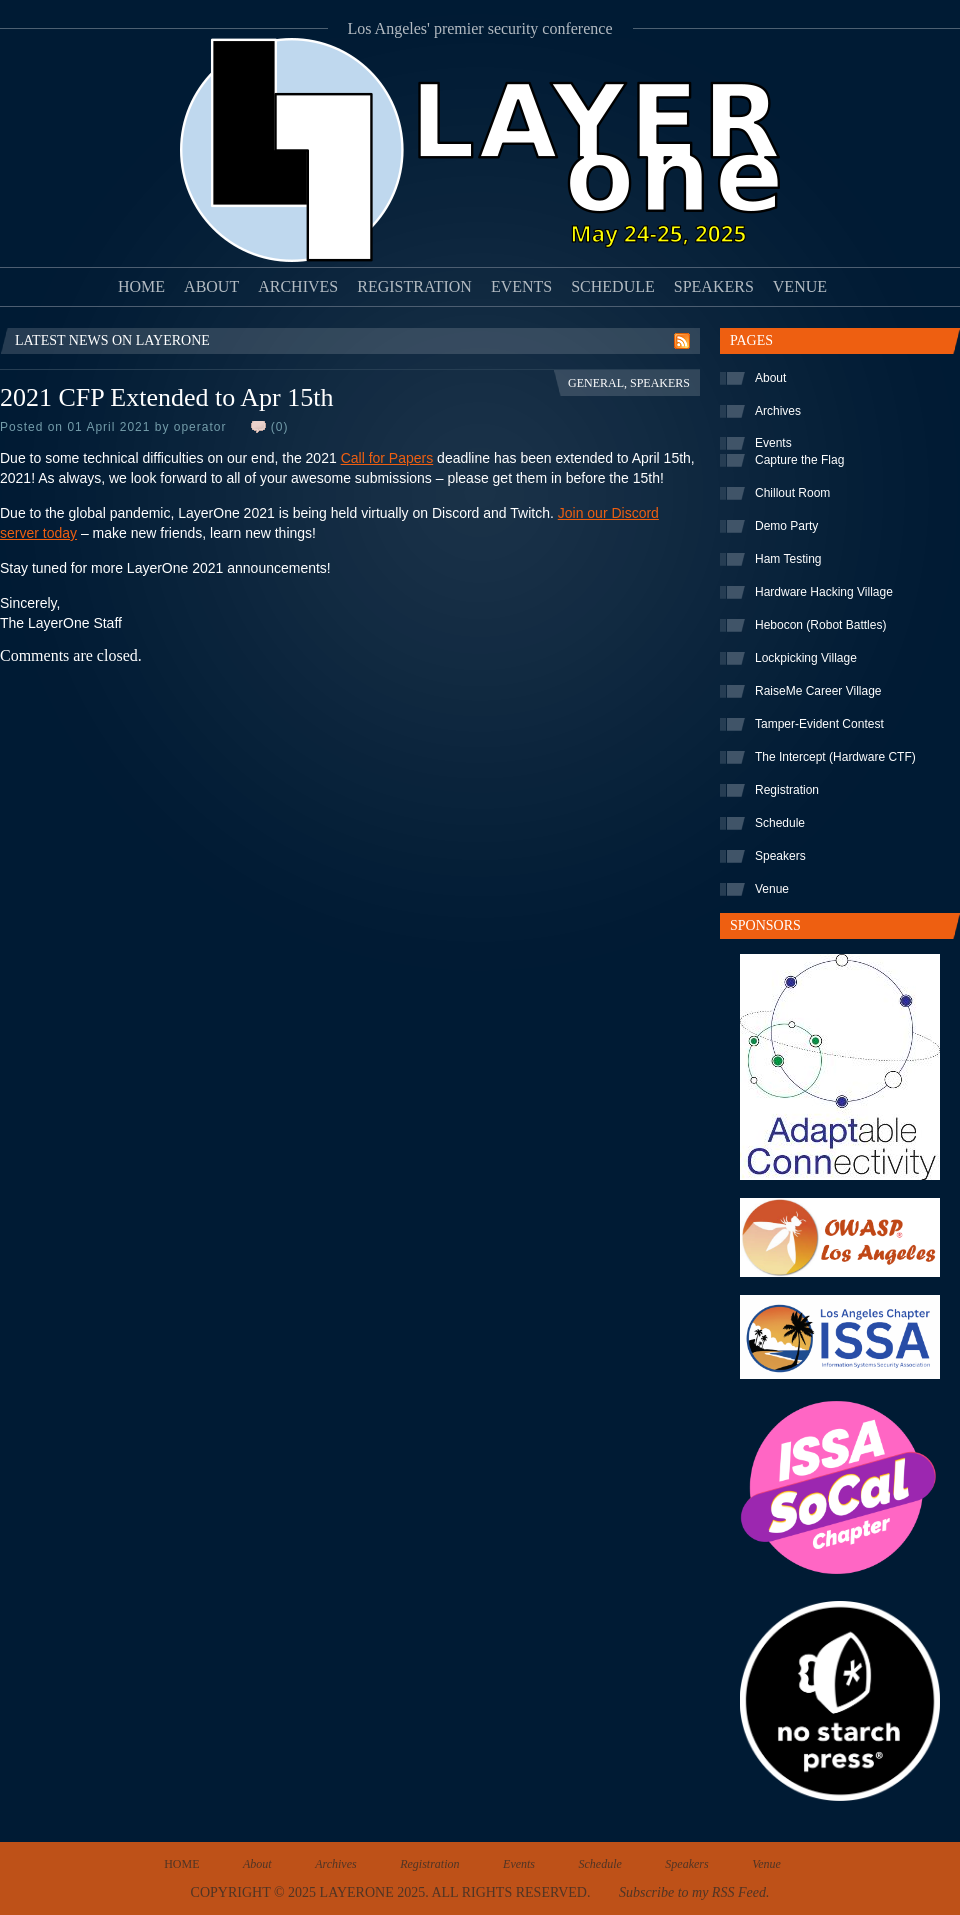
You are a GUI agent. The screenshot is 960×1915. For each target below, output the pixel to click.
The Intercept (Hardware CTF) (835, 757)
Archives (298, 286)
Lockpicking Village (806, 658)
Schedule (613, 286)
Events (521, 286)
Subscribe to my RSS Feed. (694, 1892)
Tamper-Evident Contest (819, 724)
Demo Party (786, 526)
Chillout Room (792, 493)
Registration (414, 286)
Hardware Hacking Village (824, 592)
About (211, 286)
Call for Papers (387, 458)
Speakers (714, 286)
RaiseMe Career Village (818, 691)
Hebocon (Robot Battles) (820, 625)
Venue (800, 286)
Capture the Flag (799, 460)
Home (141, 286)
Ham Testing (788, 559)
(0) (280, 427)
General (596, 383)
